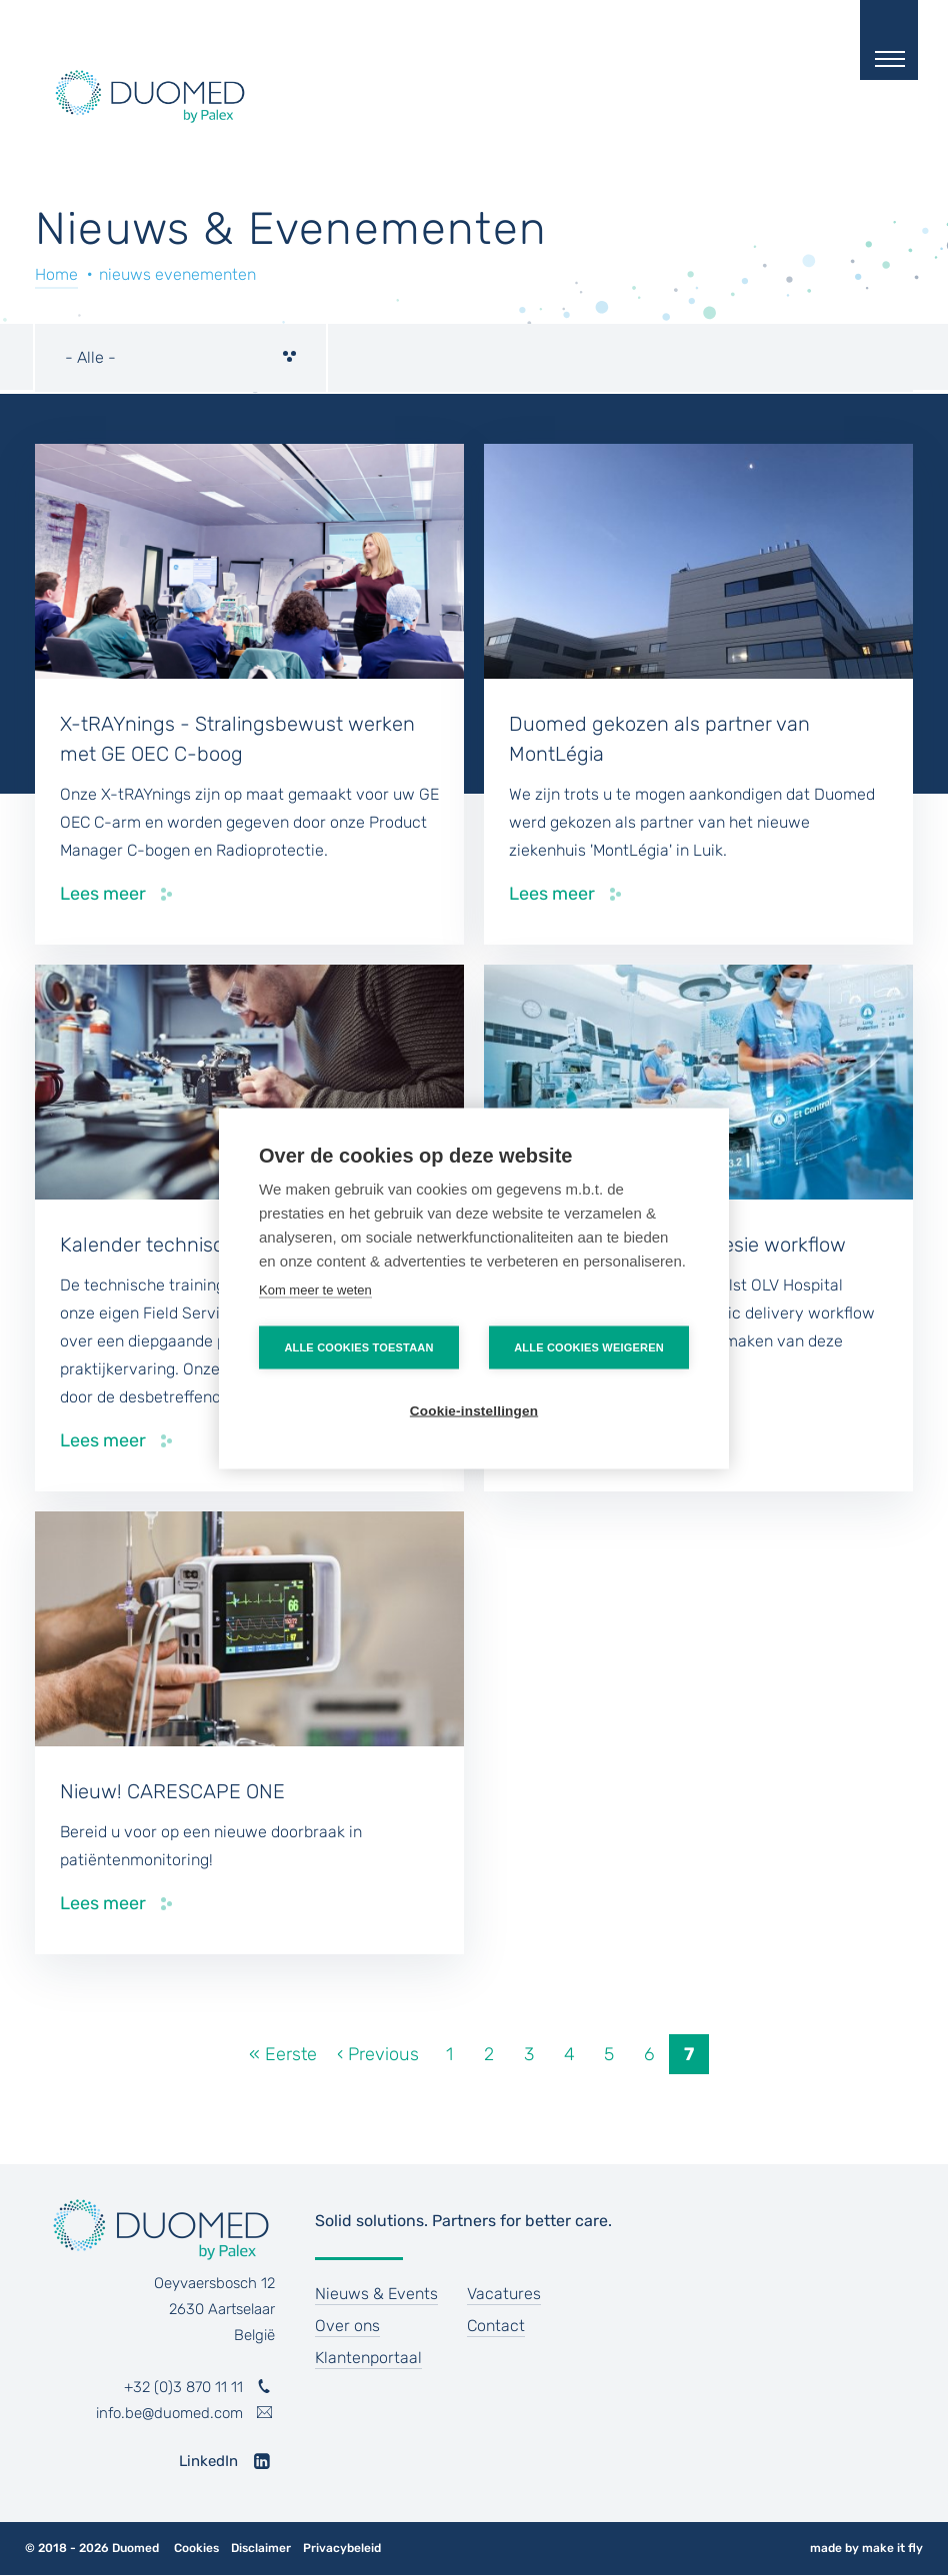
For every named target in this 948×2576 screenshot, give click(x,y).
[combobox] (180, 358)
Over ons (347, 2325)
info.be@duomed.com (169, 2413)
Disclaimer (261, 2548)
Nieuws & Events (376, 2293)
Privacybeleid (342, 2548)
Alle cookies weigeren (589, 1346)
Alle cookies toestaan (358, 1346)
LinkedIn (208, 2461)
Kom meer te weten (315, 1289)
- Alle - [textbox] (90, 357)
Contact (496, 2325)
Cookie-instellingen (474, 1409)
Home (56, 274)
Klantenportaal (368, 2357)
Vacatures (504, 2293)
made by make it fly (866, 2548)
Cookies (196, 2548)
